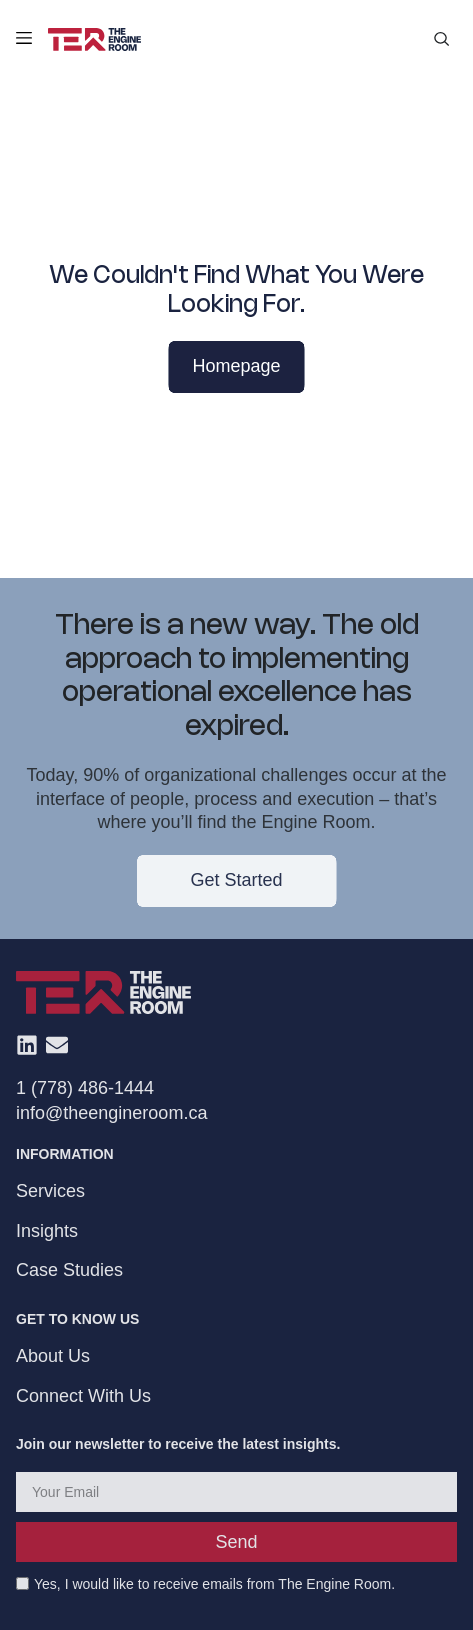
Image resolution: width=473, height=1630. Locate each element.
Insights (47, 1231)
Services (50, 1192)
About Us (53, 1356)
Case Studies (69, 1270)
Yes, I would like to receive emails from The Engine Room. (214, 1585)
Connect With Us (83, 1396)
